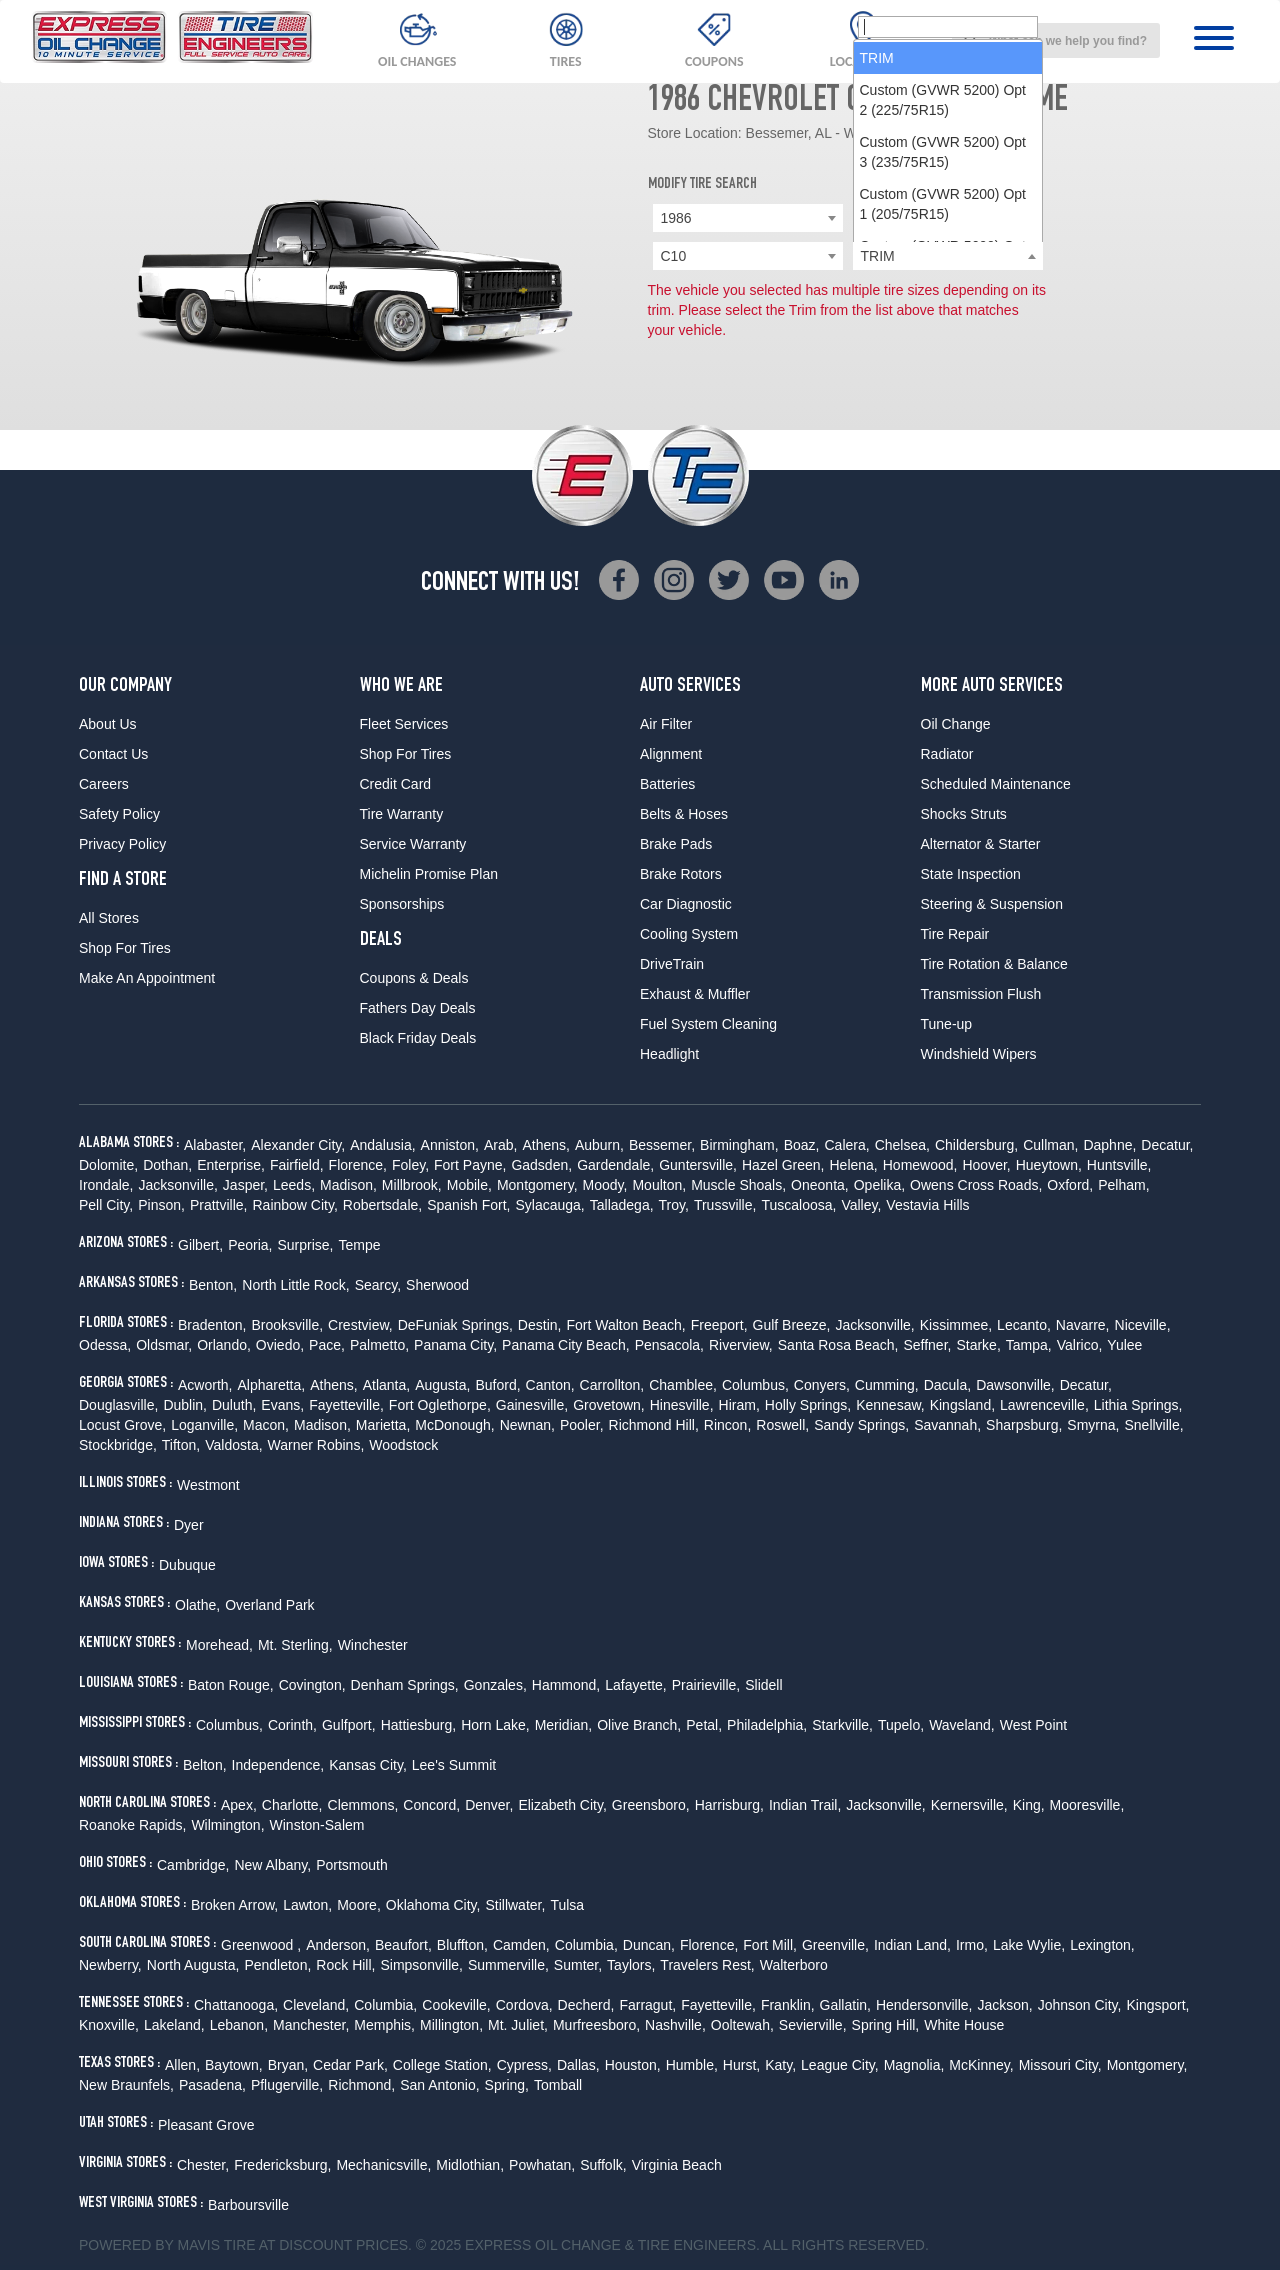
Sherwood (437, 1285)
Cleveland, (316, 2005)
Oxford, (1070, 1185)
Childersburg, (976, 1145)
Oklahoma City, (433, 1905)
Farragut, (647, 2005)
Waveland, (962, 1725)
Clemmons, (363, 1805)
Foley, (410, 1165)
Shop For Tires (125, 948)
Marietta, (383, 1425)
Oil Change (956, 724)
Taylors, (631, 1965)
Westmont (208, 1485)
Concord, (431, 1805)
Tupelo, (901, 1725)
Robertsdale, (382, 1205)
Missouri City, (1060, 2065)
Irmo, (972, 1945)
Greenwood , (261, 1945)
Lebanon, (239, 2025)
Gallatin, (845, 2005)
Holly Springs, (808, 1405)
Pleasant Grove (206, 2125)
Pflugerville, (287, 2085)
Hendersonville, (924, 2005)
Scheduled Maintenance (996, 784)
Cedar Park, (350, 2065)
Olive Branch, (639, 1725)
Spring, (507, 2085)
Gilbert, (200, 1245)
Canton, (550, 1385)
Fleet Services (404, 724)
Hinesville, (682, 1405)
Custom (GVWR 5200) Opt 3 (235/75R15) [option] (943, 382)
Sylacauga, (549, 1205)
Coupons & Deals (414, 978)
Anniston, (450, 1145)
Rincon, (727, 1425)
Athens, (545, 1145)
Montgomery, (537, 1185)
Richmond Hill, (654, 1425)
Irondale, (106, 1185)
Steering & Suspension (992, 904)
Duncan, (649, 1945)
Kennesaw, (890, 1405)
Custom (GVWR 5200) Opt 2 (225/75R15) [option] (943, 330)
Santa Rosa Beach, (838, 1345)
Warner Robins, (316, 1445)
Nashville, (675, 2025)
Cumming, (887, 1385)
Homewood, (920, 1165)
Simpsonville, (421, 1965)
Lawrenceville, (1044, 1405)
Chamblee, (683, 1385)
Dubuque (187, 1565)
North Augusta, (193, 1965)
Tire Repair (955, 934)
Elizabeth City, (562, 1805)
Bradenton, (212, 1325)
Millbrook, (412, 1185)
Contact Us (113, 754)
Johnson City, (1080, 2005)
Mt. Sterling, (295, 1645)
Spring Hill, (886, 2025)
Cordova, (524, 2005)
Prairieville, (706, 1685)
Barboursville (248, 2205)
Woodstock (403, 1445)
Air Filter (666, 724)
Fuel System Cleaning (708, 1024)
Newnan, (527, 1425)
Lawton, (307, 1905)
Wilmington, (227, 1825)
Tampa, (1029, 1345)
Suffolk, (603, 2165)
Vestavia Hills (927, 1205)
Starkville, (842, 1725)
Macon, (266, 1425)
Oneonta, (820, 1185)
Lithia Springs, (1138, 1405)
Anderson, (338, 1945)
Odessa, (105, 1345)
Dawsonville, (1015, 1385)
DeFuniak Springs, (455, 1325)
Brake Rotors (681, 874)
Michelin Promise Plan (429, 874)
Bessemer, (662, 1145)
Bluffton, (462, 1945)
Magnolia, (914, 2065)
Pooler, (582, 1425)
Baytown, (234, 2065)
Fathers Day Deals (418, 1008)
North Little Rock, (295, 1285)
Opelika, (879, 1185)
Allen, (182, 2065)
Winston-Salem (317, 1825)
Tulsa (567, 1905)
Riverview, (741, 1345)
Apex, (239, 1805)
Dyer (189, 1525)
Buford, (497, 1385)
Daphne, (1109, 1145)
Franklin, (788, 2005)
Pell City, (106, 1205)
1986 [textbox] (676, 218)
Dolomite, (108, 1165)
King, (1029, 1805)
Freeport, (719, 1325)
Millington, (451, 2025)
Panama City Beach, (566, 1345)
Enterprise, (231, 1165)
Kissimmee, (956, 1325)
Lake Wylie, (1029, 1945)
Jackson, (1004, 2005)
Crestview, (360, 1325)
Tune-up (947, 1024)
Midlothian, (470, 2165)
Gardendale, (615, 1165)
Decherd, (586, 2005)
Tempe (360, 1245)
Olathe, (197, 1605)
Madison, (348, 1185)
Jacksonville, (177, 1185)
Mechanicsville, (383, 2165)
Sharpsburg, (1024, 1425)
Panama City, (455, 1345)
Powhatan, (542, 2165)
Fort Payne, (470, 1165)
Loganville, (204, 1425)
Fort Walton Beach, (625, 1325)
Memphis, (384, 2025)
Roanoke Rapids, (132, 1825)
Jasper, (245, 1185)
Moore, (359, 1905)
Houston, (633, 2065)
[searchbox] (948, 257)
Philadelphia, (767, 1725)
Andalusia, (382, 1145)
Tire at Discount (288, 2245)
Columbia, (586, 1945)
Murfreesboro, (596, 2025)
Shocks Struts (964, 814)
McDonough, (454, 1425)
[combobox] (1056, 40)
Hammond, (566, 1685)
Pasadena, (212, 2085)
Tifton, (181, 1445)
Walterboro (794, 1965)
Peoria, (250, 1245)
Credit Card (396, 784)
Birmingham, (739, 1145)
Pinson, (161, 1205)
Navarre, (1083, 1325)
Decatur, (1167, 1145)
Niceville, (1143, 1325)
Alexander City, (298, 1145)
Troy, (674, 1205)
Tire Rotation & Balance (994, 964)
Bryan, (288, 2065)
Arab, (500, 1145)
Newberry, (110, 1965)
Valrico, (1080, 1345)
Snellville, (1153, 1425)
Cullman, (1050, 1145)
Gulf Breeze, (792, 1325)
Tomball (558, 2085)
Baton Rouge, (231, 1685)
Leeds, (294, 1185)
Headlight (669, 1054)
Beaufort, (403, 1945)
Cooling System (689, 934)
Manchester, (311, 2025)
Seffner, (927, 1345)
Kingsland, (962, 1405)
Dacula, (947, 1385)
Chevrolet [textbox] (891, 218)
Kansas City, (368, 1765)
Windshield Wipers (979, 1054)
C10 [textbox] (674, 256)
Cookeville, (456, 2005)
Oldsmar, (164, 1345)
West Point (1033, 1725)
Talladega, (622, 1205)
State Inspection (971, 874)
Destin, (540, 1325)
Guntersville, (698, 1165)
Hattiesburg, (418, 1725)
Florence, (358, 1165)
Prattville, (219, 1205)
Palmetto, (379, 1345)
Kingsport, (1157, 2005)
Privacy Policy (122, 844)
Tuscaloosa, (798, 1205)
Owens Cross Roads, (976, 1185)
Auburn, (599, 1145)
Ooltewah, (742, 2025)
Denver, (489, 1805)
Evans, (282, 1405)
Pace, (327, 1345)
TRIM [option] (877, 288)
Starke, (978, 1345)
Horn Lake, (495, 1725)
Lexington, (1102, 1945)
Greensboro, (651, 1805)
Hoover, (986, 1165)
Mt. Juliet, (518, 2025)
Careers (104, 784)
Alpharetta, (271, 1385)
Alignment (671, 754)
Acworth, (205, 1385)
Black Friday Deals (418, 1038)
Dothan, (167, 1165)
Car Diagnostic (686, 904)
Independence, (278, 1765)
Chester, (203, 2165)
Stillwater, (515, 1905)
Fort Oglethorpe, (440, 1405)
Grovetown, (609, 1405)
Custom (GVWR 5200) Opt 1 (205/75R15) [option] (943, 434)
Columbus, (755, 1385)
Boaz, (802, 1145)
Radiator (947, 754)
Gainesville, (532, 1405)
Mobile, (469, 1185)
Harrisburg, (729, 1805)
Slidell (763, 1685)
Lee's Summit (454, 1765)
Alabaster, (215, 1145)
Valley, (861, 1205)
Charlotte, (292, 1805)
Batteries (667, 784)
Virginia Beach (677, 2165)
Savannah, (947, 1425)
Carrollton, (612, 1385)
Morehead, (219, 1645)
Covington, (312, 1685)
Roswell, (782, 1425)
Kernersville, (969, 1805)
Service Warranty (413, 844)
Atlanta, (386, 1385)
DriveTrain (672, 964)
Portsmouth (352, 1865)
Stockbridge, (118, 1445)
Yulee (1124, 1345)
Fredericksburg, (282, 2165)
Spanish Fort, (468, 1205)
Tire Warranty (402, 814)
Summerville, (508, 1965)
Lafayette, (636, 1685)
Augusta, (442, 1385)
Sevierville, (813, 2025)
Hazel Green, (783, 1165)
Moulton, (659, 1185)
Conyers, (822, 1385)
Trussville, (725, 1205)
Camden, (521, 1945)
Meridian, (564, 1725)
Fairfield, (297, 1165)
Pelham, (1123, 1185)
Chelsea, (902, 1145)
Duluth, (234, 1405)
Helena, (853, 1165)
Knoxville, (109, 2025)
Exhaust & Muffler (695, 994)
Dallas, (578, 2065)
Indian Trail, (805, 1805)
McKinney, (981, 2065)
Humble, (692, 2065)
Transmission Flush (981, 994)
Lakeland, (174, 2025)
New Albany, (272, 1865)
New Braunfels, (126, 2085)
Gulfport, (349, 1725)
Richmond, (361, 2085)
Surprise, (305, 1245)
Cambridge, (193, 1865)
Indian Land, (912, 1945)
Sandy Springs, (861, 1425)
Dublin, (185, 1405)
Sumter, (578, 1965)
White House (964, 2025)
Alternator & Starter (981, 844)
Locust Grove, (122, 1425)
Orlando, (224, 1345)
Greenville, (835, 1945)
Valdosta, (233, 1445)
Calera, (846, 1145)
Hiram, (739, 1405)
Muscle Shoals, (738, 1185)
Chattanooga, (236, 2005)
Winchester (373, 1645)
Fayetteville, (346, 1405)
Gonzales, (495, 1685)
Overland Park (269, 1605)
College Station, (442, 2065)
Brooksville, (288, 1325)
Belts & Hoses (684, 814)
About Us (108, 724)
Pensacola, (669, 1345)
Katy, (780, 2065)
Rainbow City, (294, 1205)
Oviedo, (280, 1345)
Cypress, (524, 2065)
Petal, (704, 1725)
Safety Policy (119, 814)
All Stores (109, 918)
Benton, (213, 1285)
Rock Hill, (345, 1965)
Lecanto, (1024, 1325)
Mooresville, (1087, 1805)
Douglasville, (118, 1405)
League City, (840, 2065)
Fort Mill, (770, 1945)
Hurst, (741, 2065)
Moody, (605, 1185)
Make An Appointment (147, 978)
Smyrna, (1093, 1425)
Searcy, (378, 1285)
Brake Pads (676, 844)
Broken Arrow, (234, 1905)
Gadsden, (541, 1165)
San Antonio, (439, 2085)
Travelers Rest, (707, 1965)
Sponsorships (402, 904)
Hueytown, (1049, 1165)
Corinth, (292, 1725)
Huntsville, (1119, 1165)
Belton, (205, 1765)
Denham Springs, (405, 1685)
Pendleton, (277, 1965)
